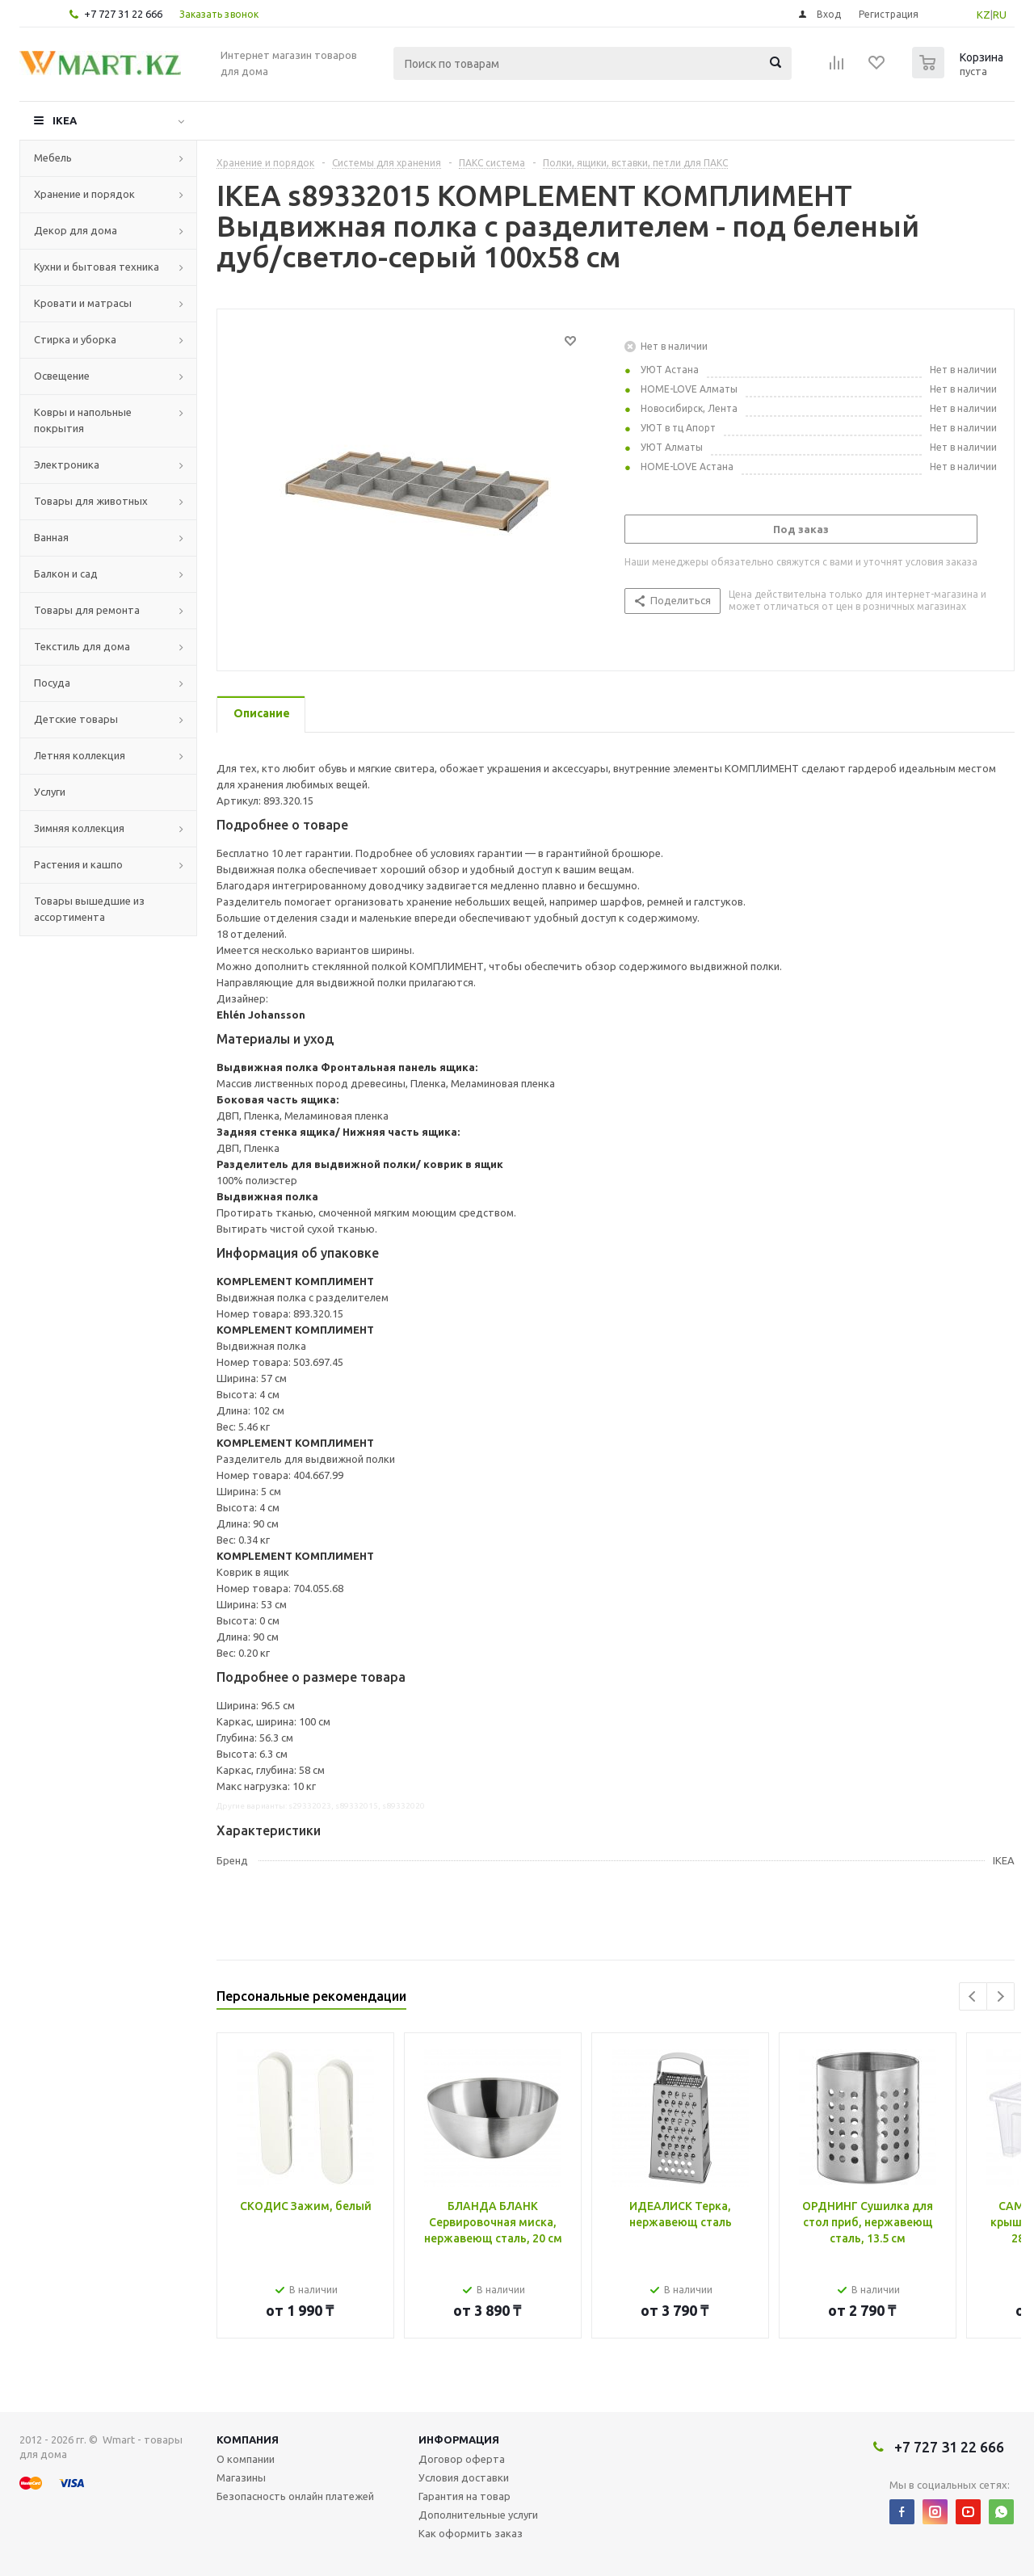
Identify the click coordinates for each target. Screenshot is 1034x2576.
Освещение (62, 375)
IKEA (65, 120)
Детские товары (76, 719)
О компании (245, 2459)
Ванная (51, 537)
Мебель (53, 157)
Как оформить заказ (470, 2533)
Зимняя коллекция (79, 828)
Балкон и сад (66, 573)
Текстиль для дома (82, 646)
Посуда (52, 682)
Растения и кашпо (78, 864)
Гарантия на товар (464, 2496)
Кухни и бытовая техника (96, 266)
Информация (458, 2439)
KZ (983, 14)
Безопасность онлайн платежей (295, 2496)
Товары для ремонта (87, 610)
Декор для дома (75, 230)
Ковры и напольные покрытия (83, 420)
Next (1000, 1996)
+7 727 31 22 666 (123, 13)
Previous (973, 1996)
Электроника (66, 464)
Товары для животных (91, 500)
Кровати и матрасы (83, 303)
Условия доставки (463, 2477)
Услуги (49, 791)
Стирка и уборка (75, 339)
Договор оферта (461, 2459)
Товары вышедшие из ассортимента (89, 908)
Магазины (241, 2477)
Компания (247, 2439)
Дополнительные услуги (478, 2514)
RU (1000, 14)
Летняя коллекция (79, 755)
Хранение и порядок (84, 194)
